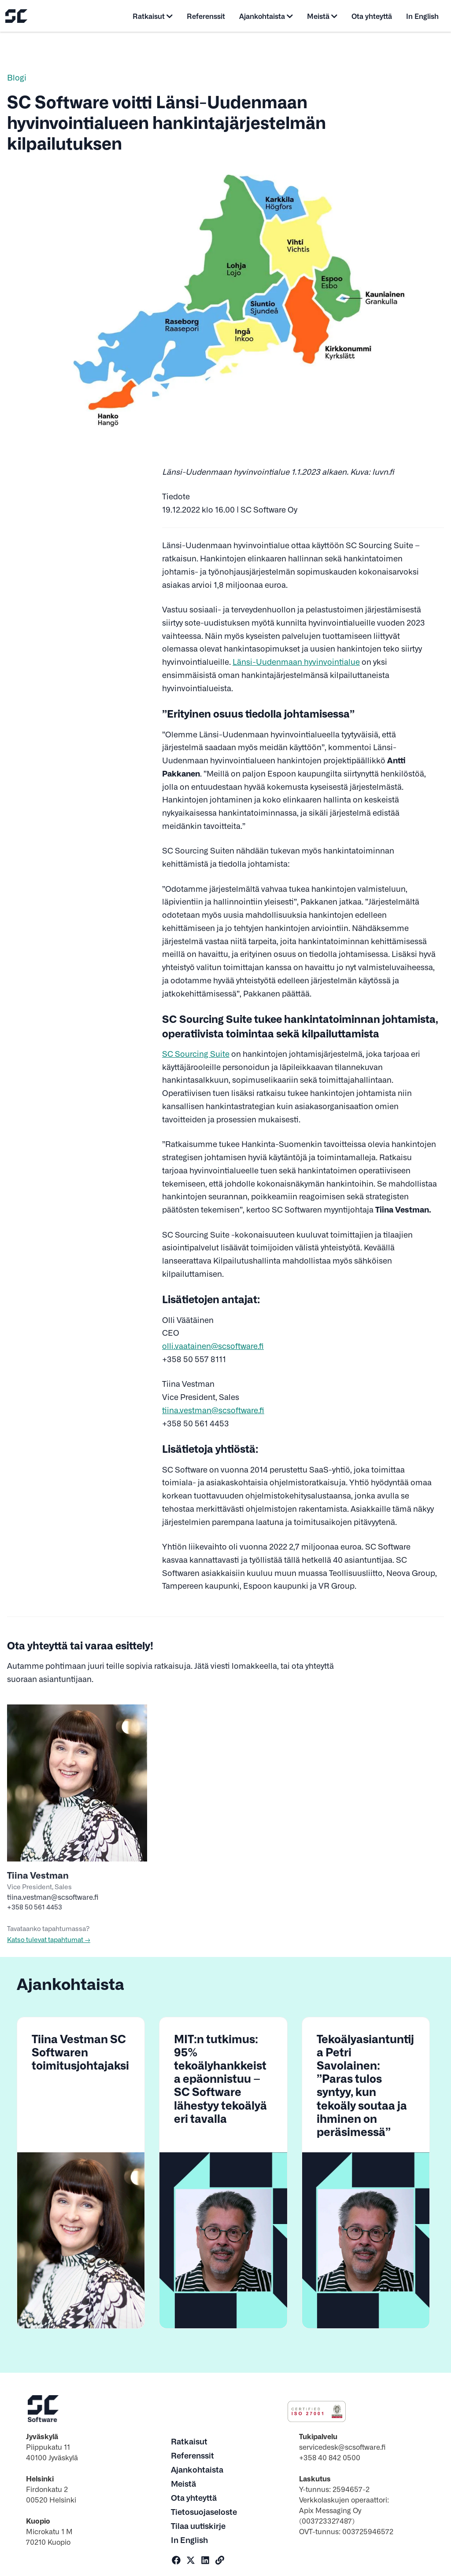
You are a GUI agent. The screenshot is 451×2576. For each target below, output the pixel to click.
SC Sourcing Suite (195, 1053)
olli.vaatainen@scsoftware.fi (213, 1345)
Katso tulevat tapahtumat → (48, 1939)
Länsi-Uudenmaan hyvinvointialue (296, 661)
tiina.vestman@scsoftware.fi (213, 1409)
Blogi (16, 77)
